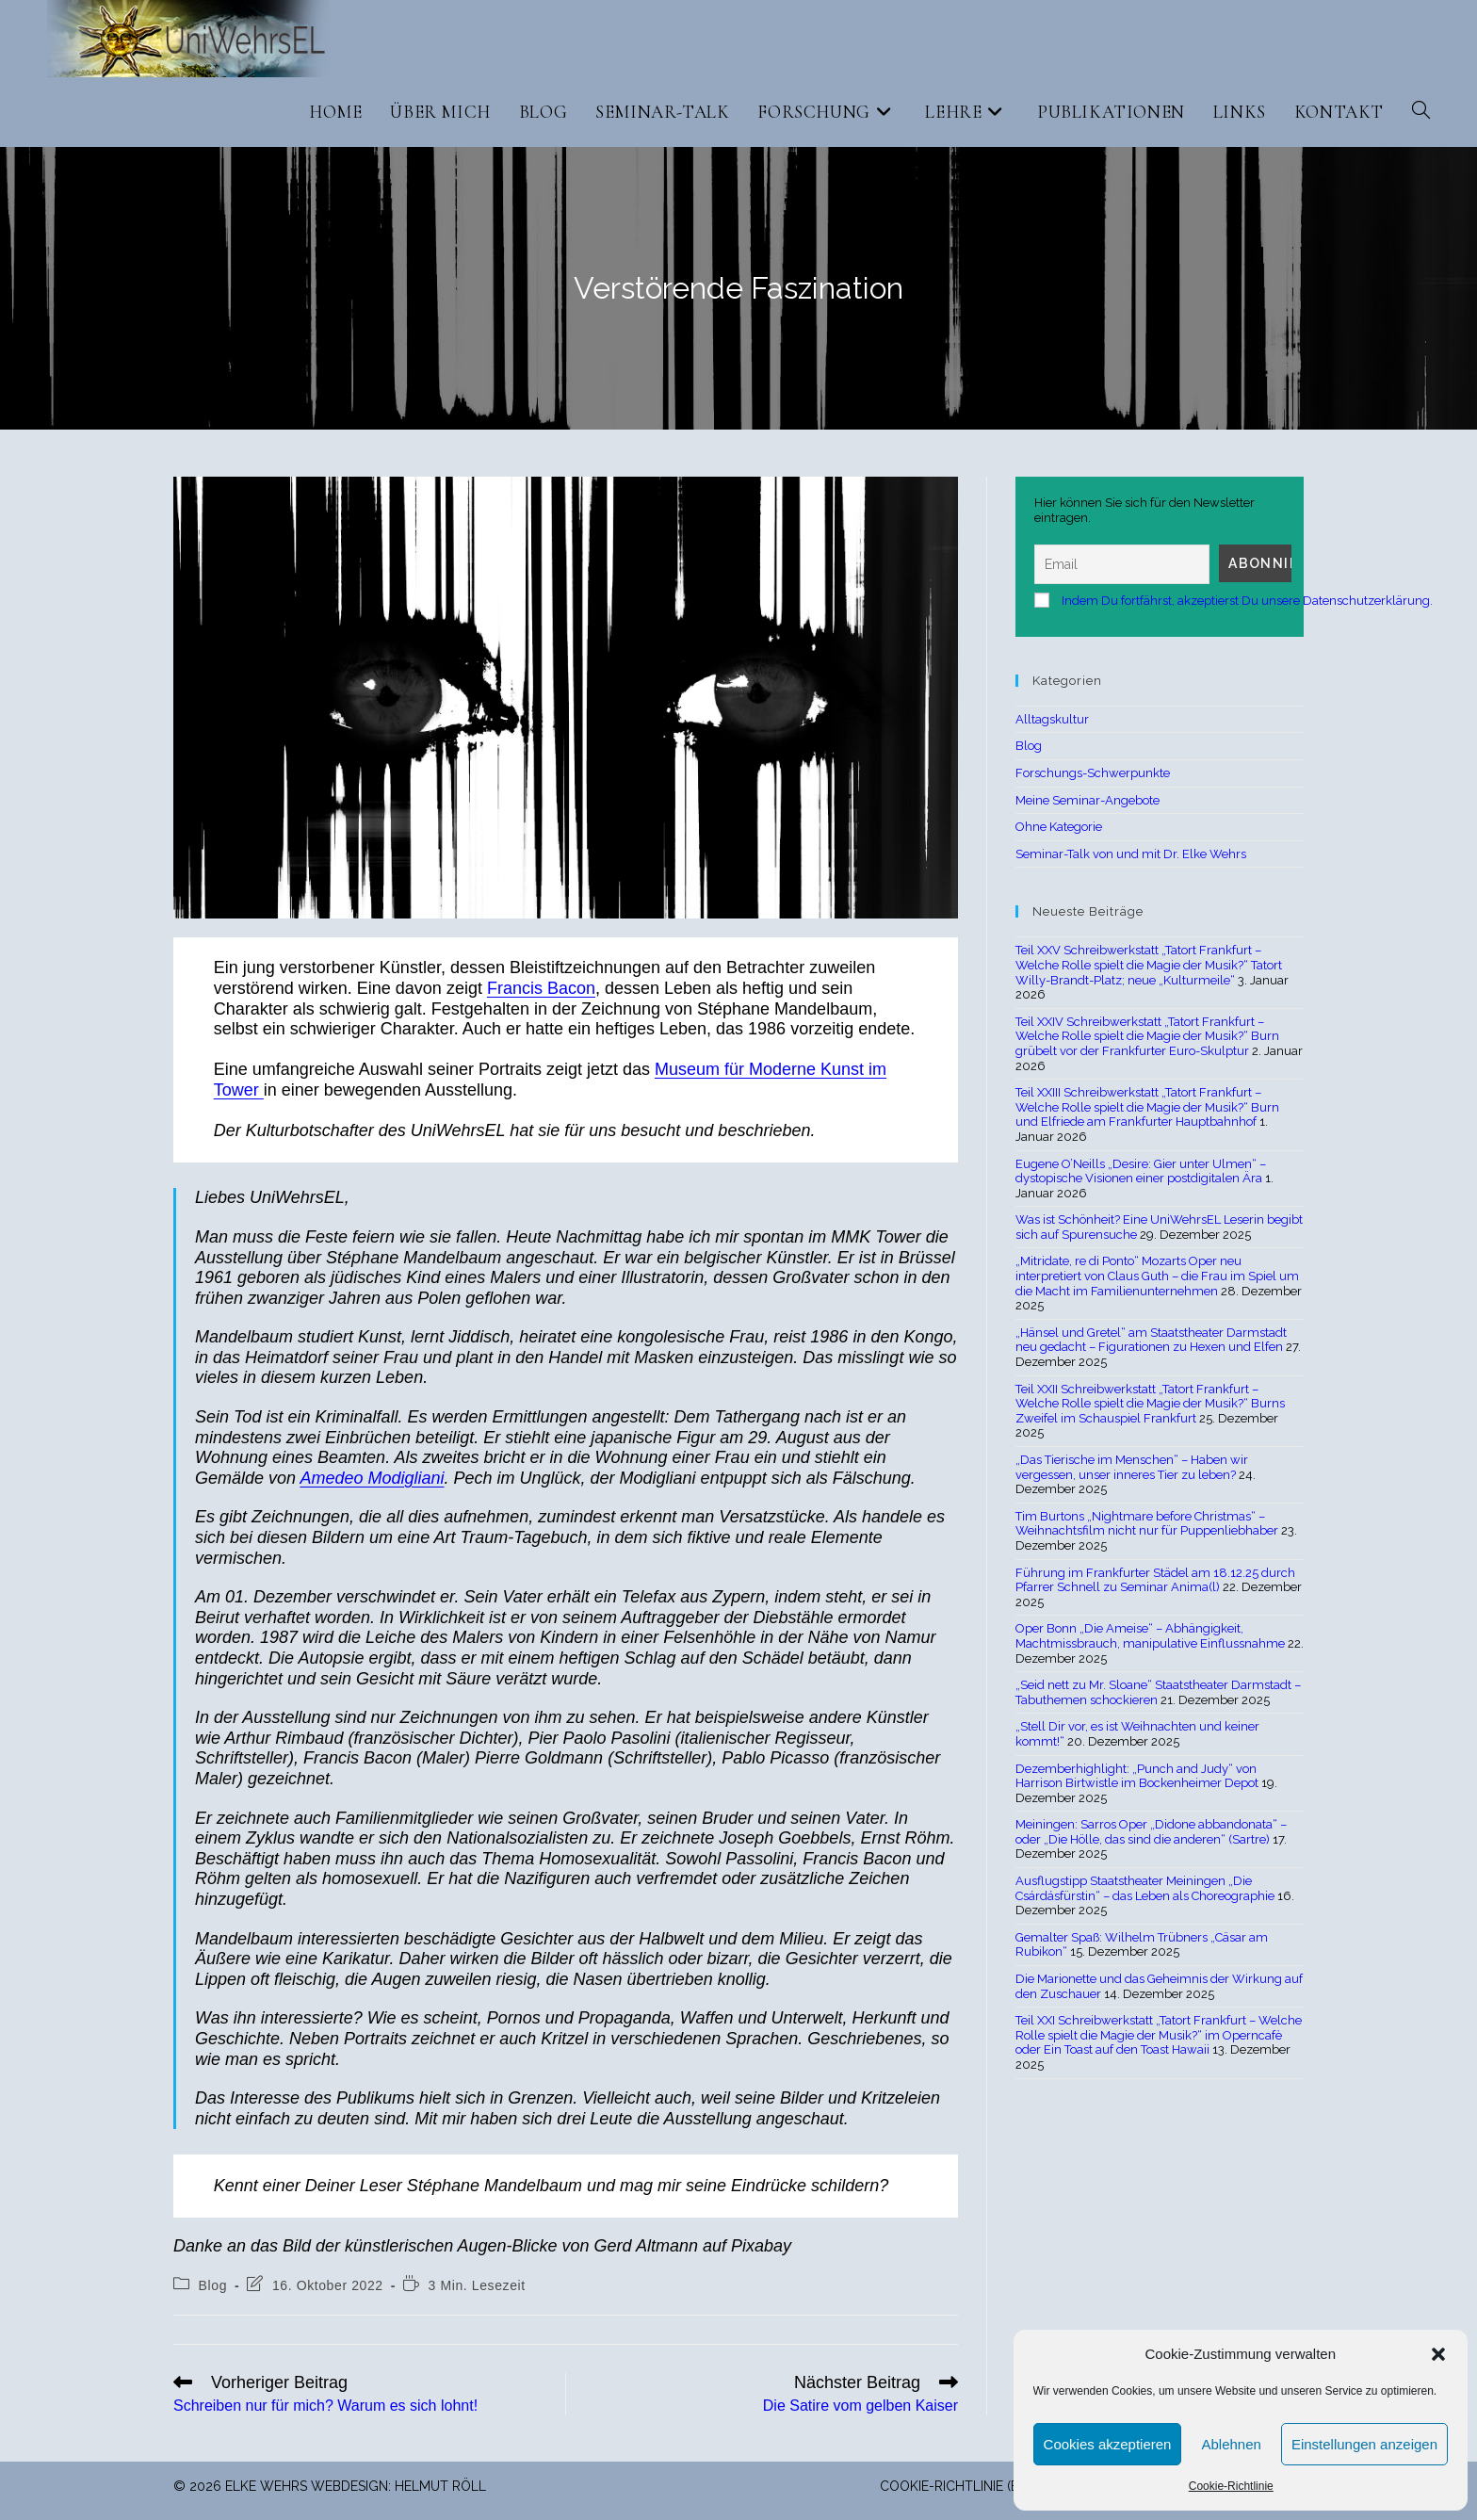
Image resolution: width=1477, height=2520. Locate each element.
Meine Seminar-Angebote (1087, 800)
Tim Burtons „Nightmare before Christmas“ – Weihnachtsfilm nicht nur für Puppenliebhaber (1146, 1523)
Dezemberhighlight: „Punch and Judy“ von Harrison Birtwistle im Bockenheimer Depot (1136, 1776)
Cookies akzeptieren (1108, 2444)
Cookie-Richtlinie (1231, 2486)
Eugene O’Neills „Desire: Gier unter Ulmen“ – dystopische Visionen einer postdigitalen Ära (1140, 1171)
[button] (1438, 2354)
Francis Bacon (541, 988)
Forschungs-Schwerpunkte (1092, 773)
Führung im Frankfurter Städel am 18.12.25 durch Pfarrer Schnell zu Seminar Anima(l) (1155, 1580)
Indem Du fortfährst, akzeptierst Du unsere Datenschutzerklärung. (1247, 600)
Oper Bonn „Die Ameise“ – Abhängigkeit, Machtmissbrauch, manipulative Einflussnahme (1150, 1635)
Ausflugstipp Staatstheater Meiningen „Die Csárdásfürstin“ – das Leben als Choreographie (1144, 1888)
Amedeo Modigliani (372, 1478)
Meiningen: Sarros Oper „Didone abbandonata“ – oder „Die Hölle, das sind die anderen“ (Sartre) (1151, 1831)
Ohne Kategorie (1058, 827)
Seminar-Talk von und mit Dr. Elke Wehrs (1130, 854)
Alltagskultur (1052, 719)
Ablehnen (1230, 2444)
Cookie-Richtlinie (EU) (955, 2486)
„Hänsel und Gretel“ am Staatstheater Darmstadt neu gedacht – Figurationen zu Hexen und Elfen (1151, 1340)
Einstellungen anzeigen (1364, 2444)
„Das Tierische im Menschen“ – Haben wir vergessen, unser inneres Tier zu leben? (1131, 1467)
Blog (213, 2285)
